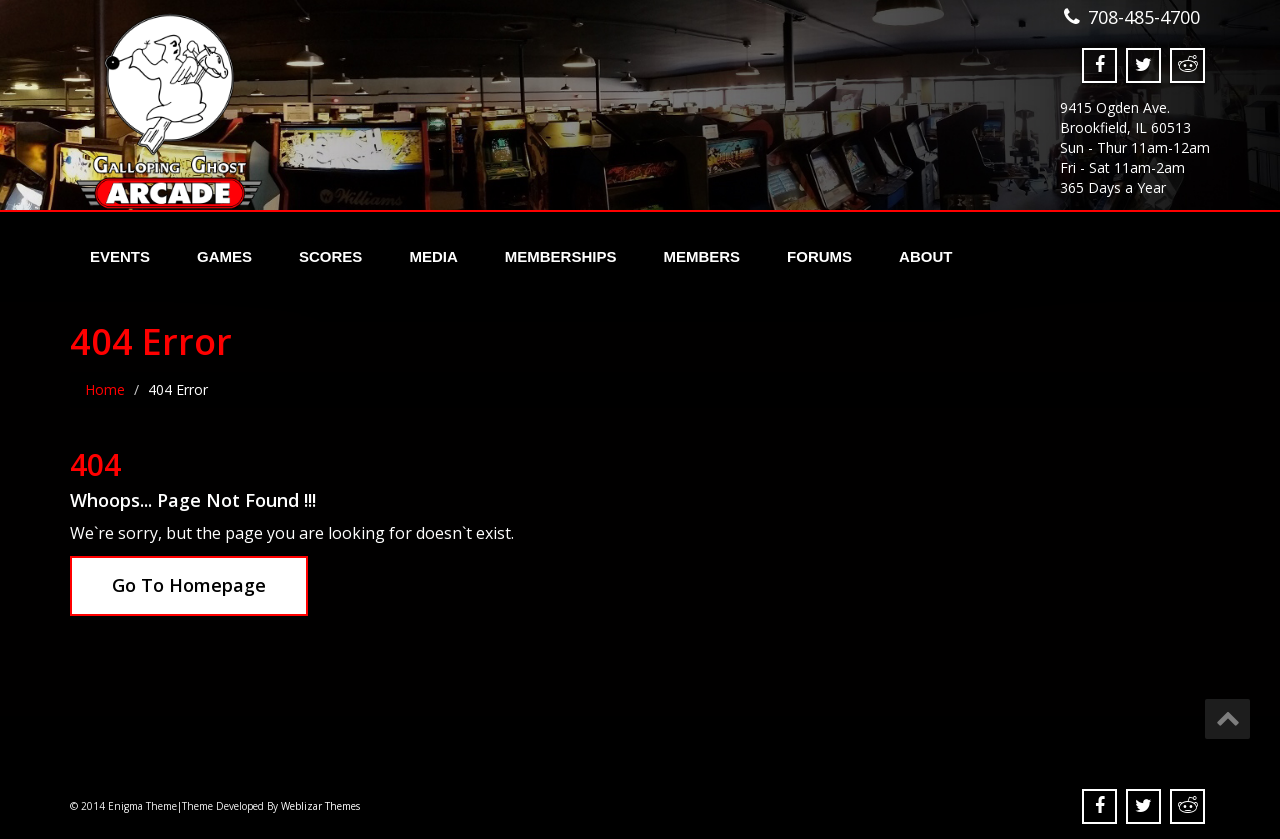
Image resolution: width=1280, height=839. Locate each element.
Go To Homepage (189, 585)
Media (433, 256)
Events (120, 256)
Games (224, 256)
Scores (330, 256)
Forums (819, 256)
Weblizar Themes (320, 806)
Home (105, 389)
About (925, 256)
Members (701, 256)
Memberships (561, 256)
